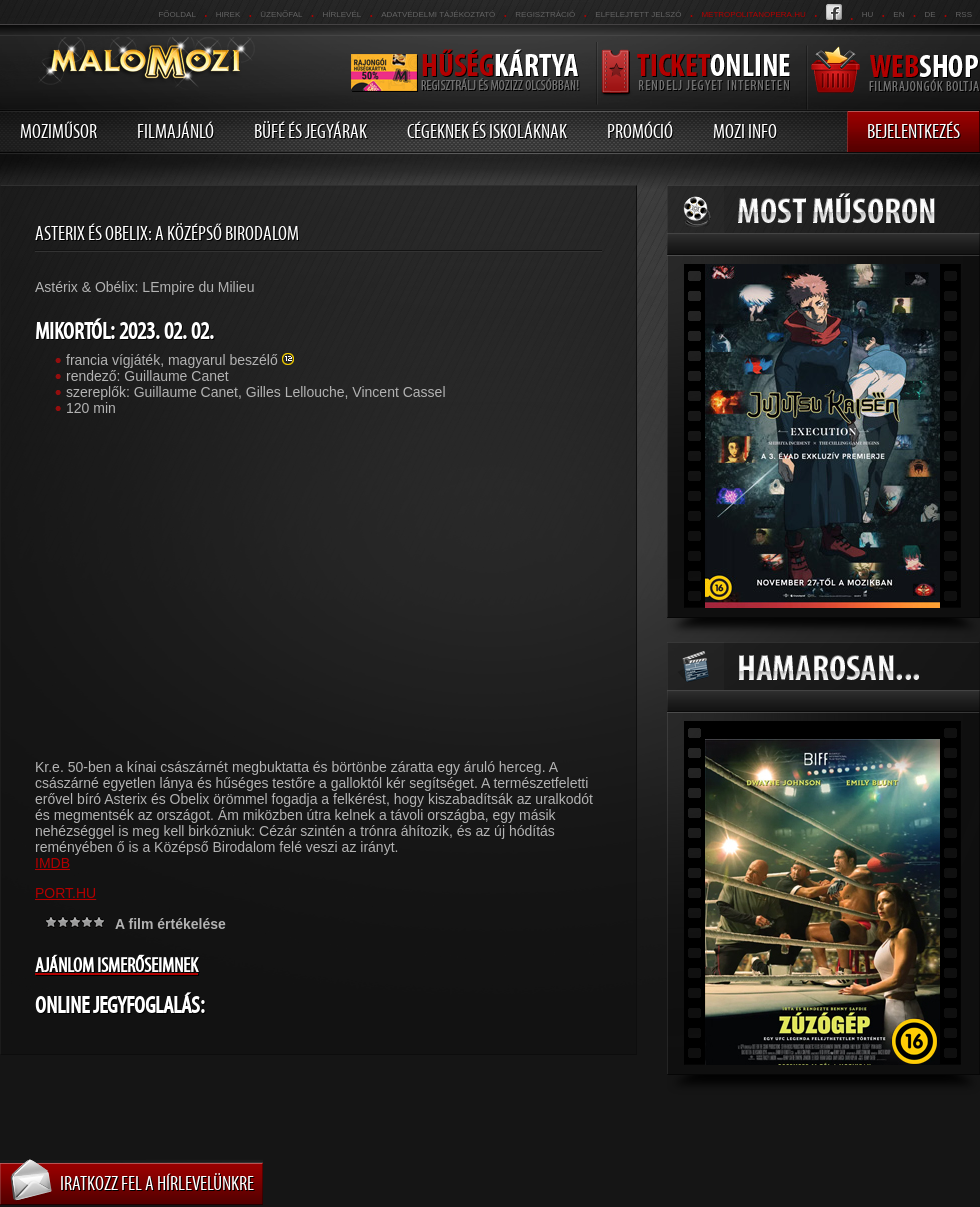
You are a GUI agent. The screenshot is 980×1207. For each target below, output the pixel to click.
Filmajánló (175, 131)
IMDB (52, 863)
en (898, 14)
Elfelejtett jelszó (638, 14)
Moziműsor (58, 131)
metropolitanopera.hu (753, 14)
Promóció (640, 131)
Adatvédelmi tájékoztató (438, 14)
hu (868, 14)
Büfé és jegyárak (310, 131)
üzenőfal (281, 14)
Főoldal (176, 14)
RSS (964, 14)
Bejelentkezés (913, 131)
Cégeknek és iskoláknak (487, 131)
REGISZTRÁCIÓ (545, 14)
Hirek (228, 14)
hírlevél (342, 14)
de (929, 14)
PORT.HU (65, 893)
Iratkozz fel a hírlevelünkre (157, 1183)
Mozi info (745, 131)
